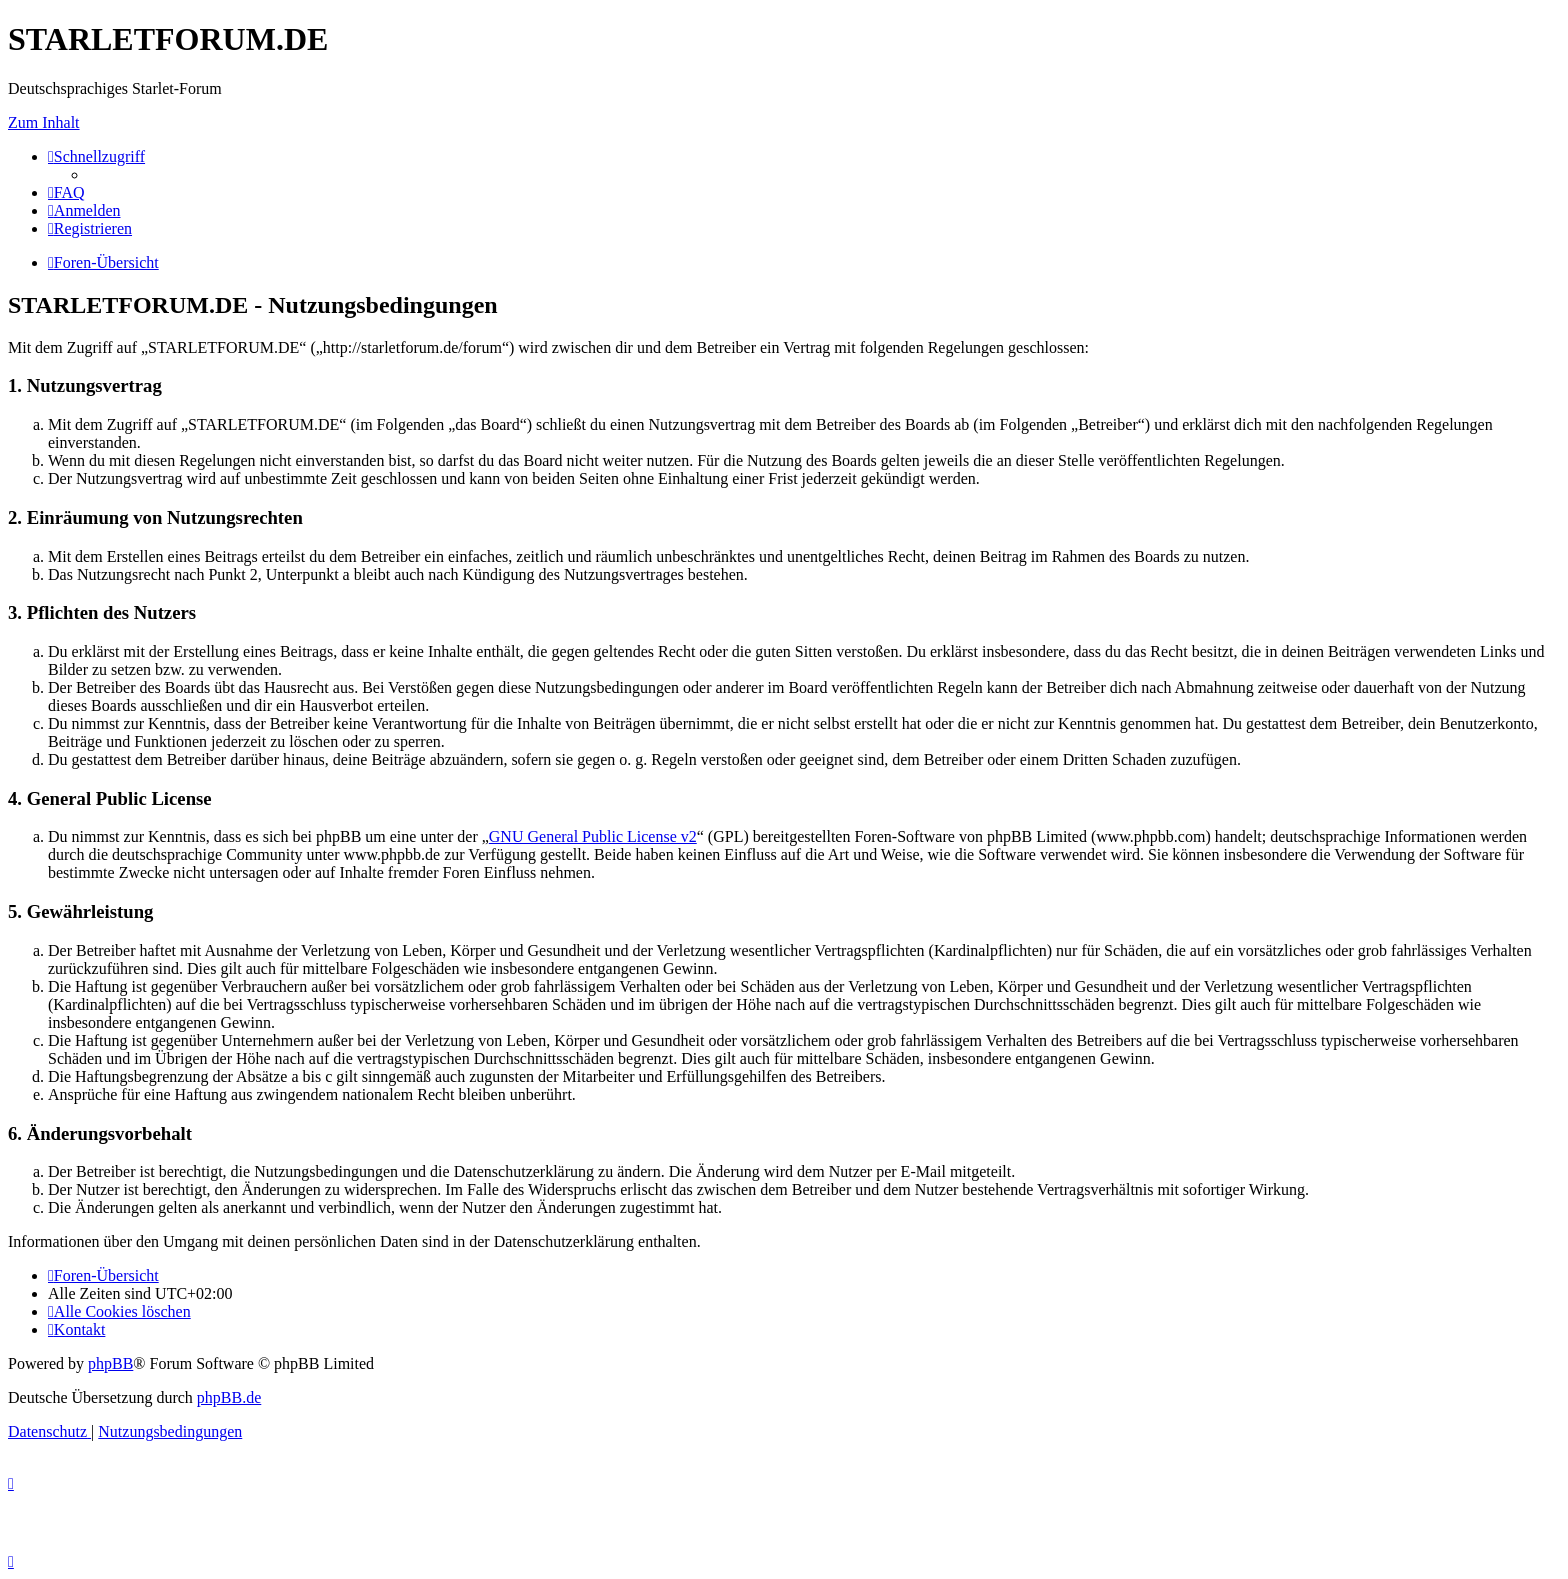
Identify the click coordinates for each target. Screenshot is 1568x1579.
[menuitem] (66, 192)
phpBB (110, 1363)
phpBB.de (229, 1397)
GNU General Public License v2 (593, 836)
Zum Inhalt (44, 122)
